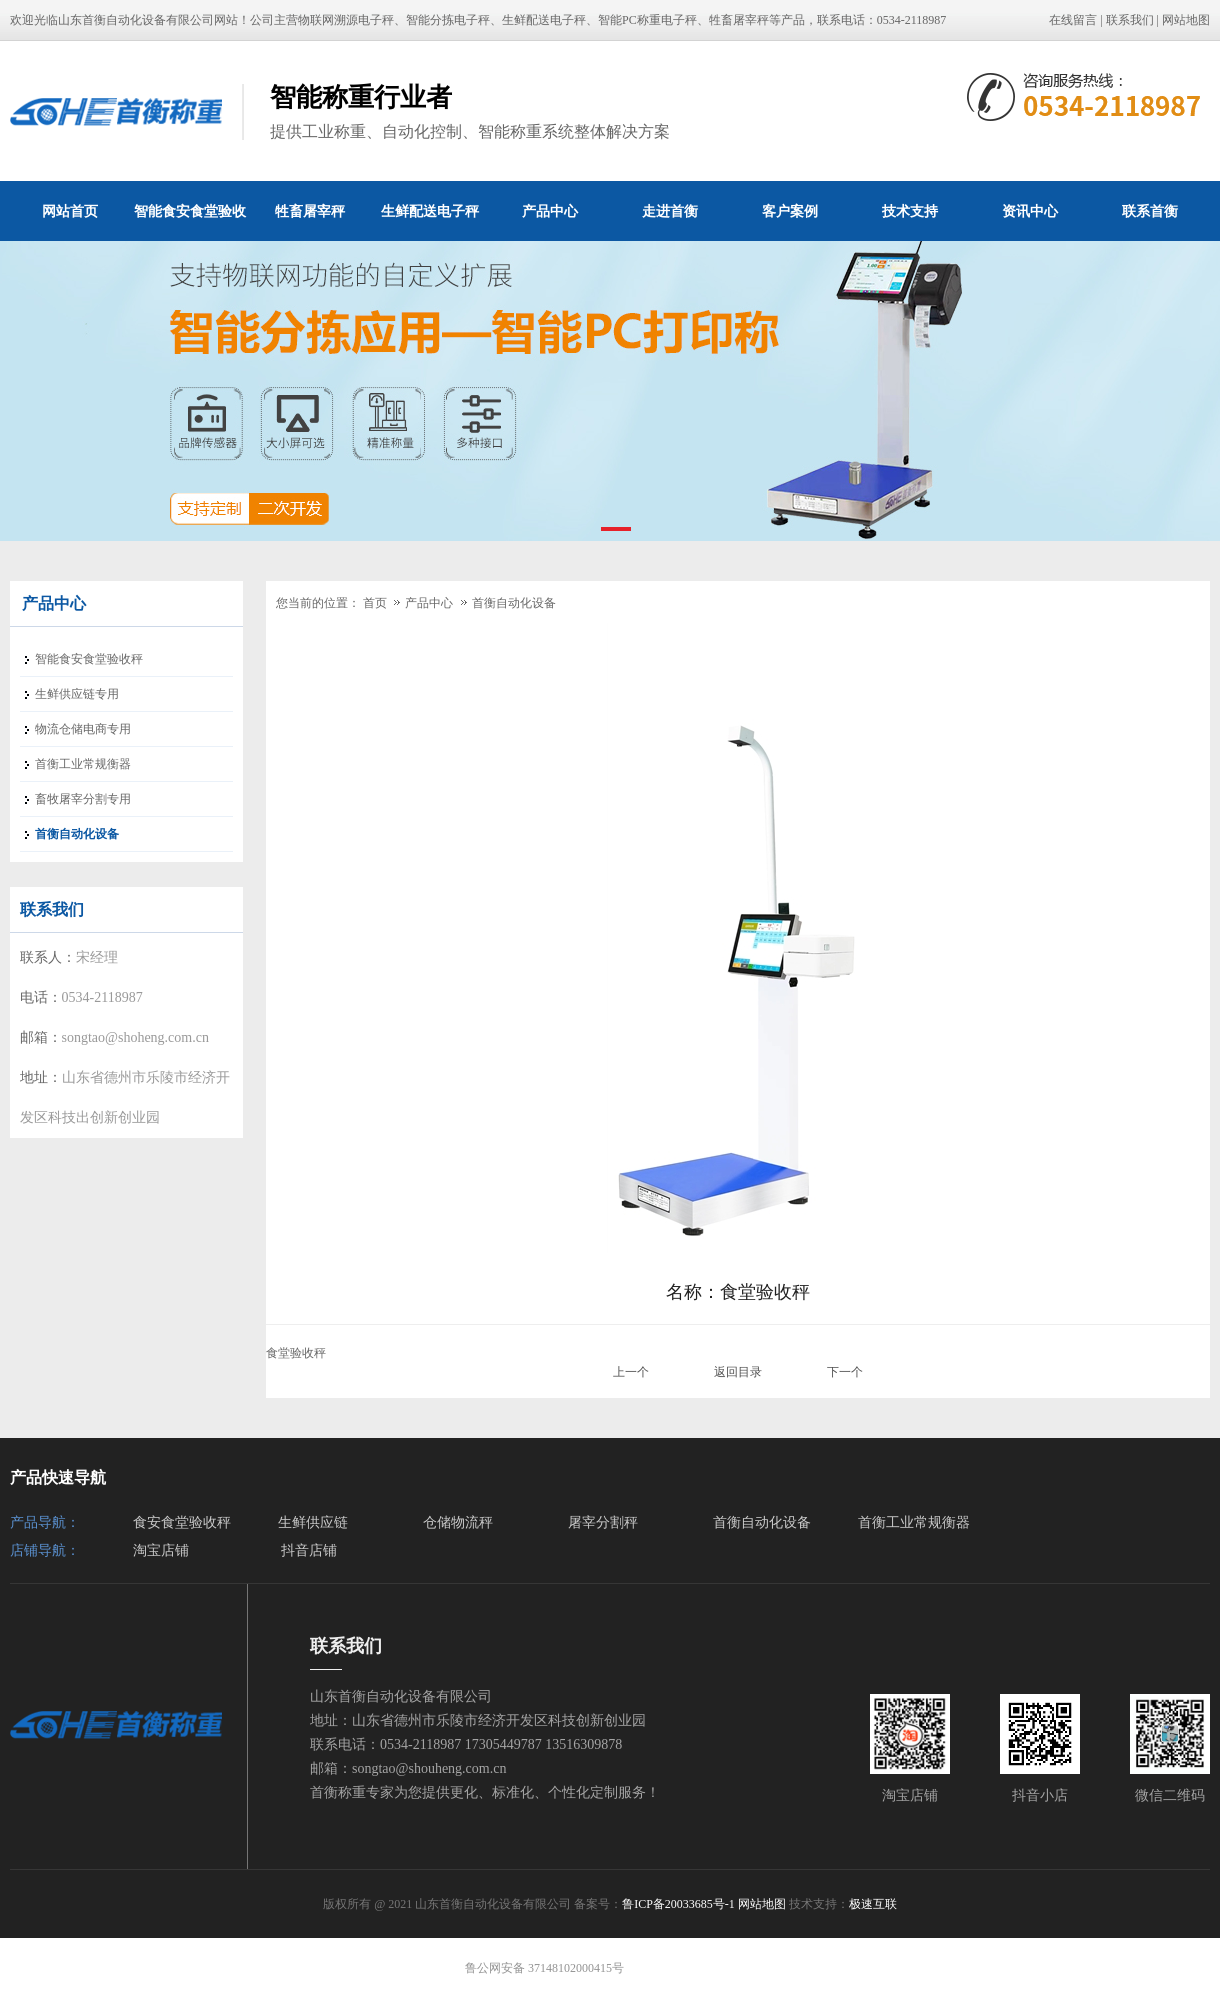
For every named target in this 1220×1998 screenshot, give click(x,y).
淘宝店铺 (161, 1550)
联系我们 (1130, 20)
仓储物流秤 (458, 1522)
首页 (375, 603)
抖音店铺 (309, 1550)
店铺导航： (45, 1550)
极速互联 (873, 1904)
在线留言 (1073, 20)
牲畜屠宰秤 (310, 211)
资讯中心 (1030, 211)
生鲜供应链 (313, 1522)
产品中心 (550, 211)
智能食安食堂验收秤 (190, 222)
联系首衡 (1150, 211)
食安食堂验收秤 (182, 1522)
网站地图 (1186, 20)
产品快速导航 (58, 1477)
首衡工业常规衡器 (914, 1522)
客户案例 (790, 211)
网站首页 (70, 211)
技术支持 (910, 211)
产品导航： (45, 1522)
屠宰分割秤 (603, 1522)
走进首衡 (670, 211)
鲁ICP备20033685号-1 (678, 1904)
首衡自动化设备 (514, 603)
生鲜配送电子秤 (430, 211)
